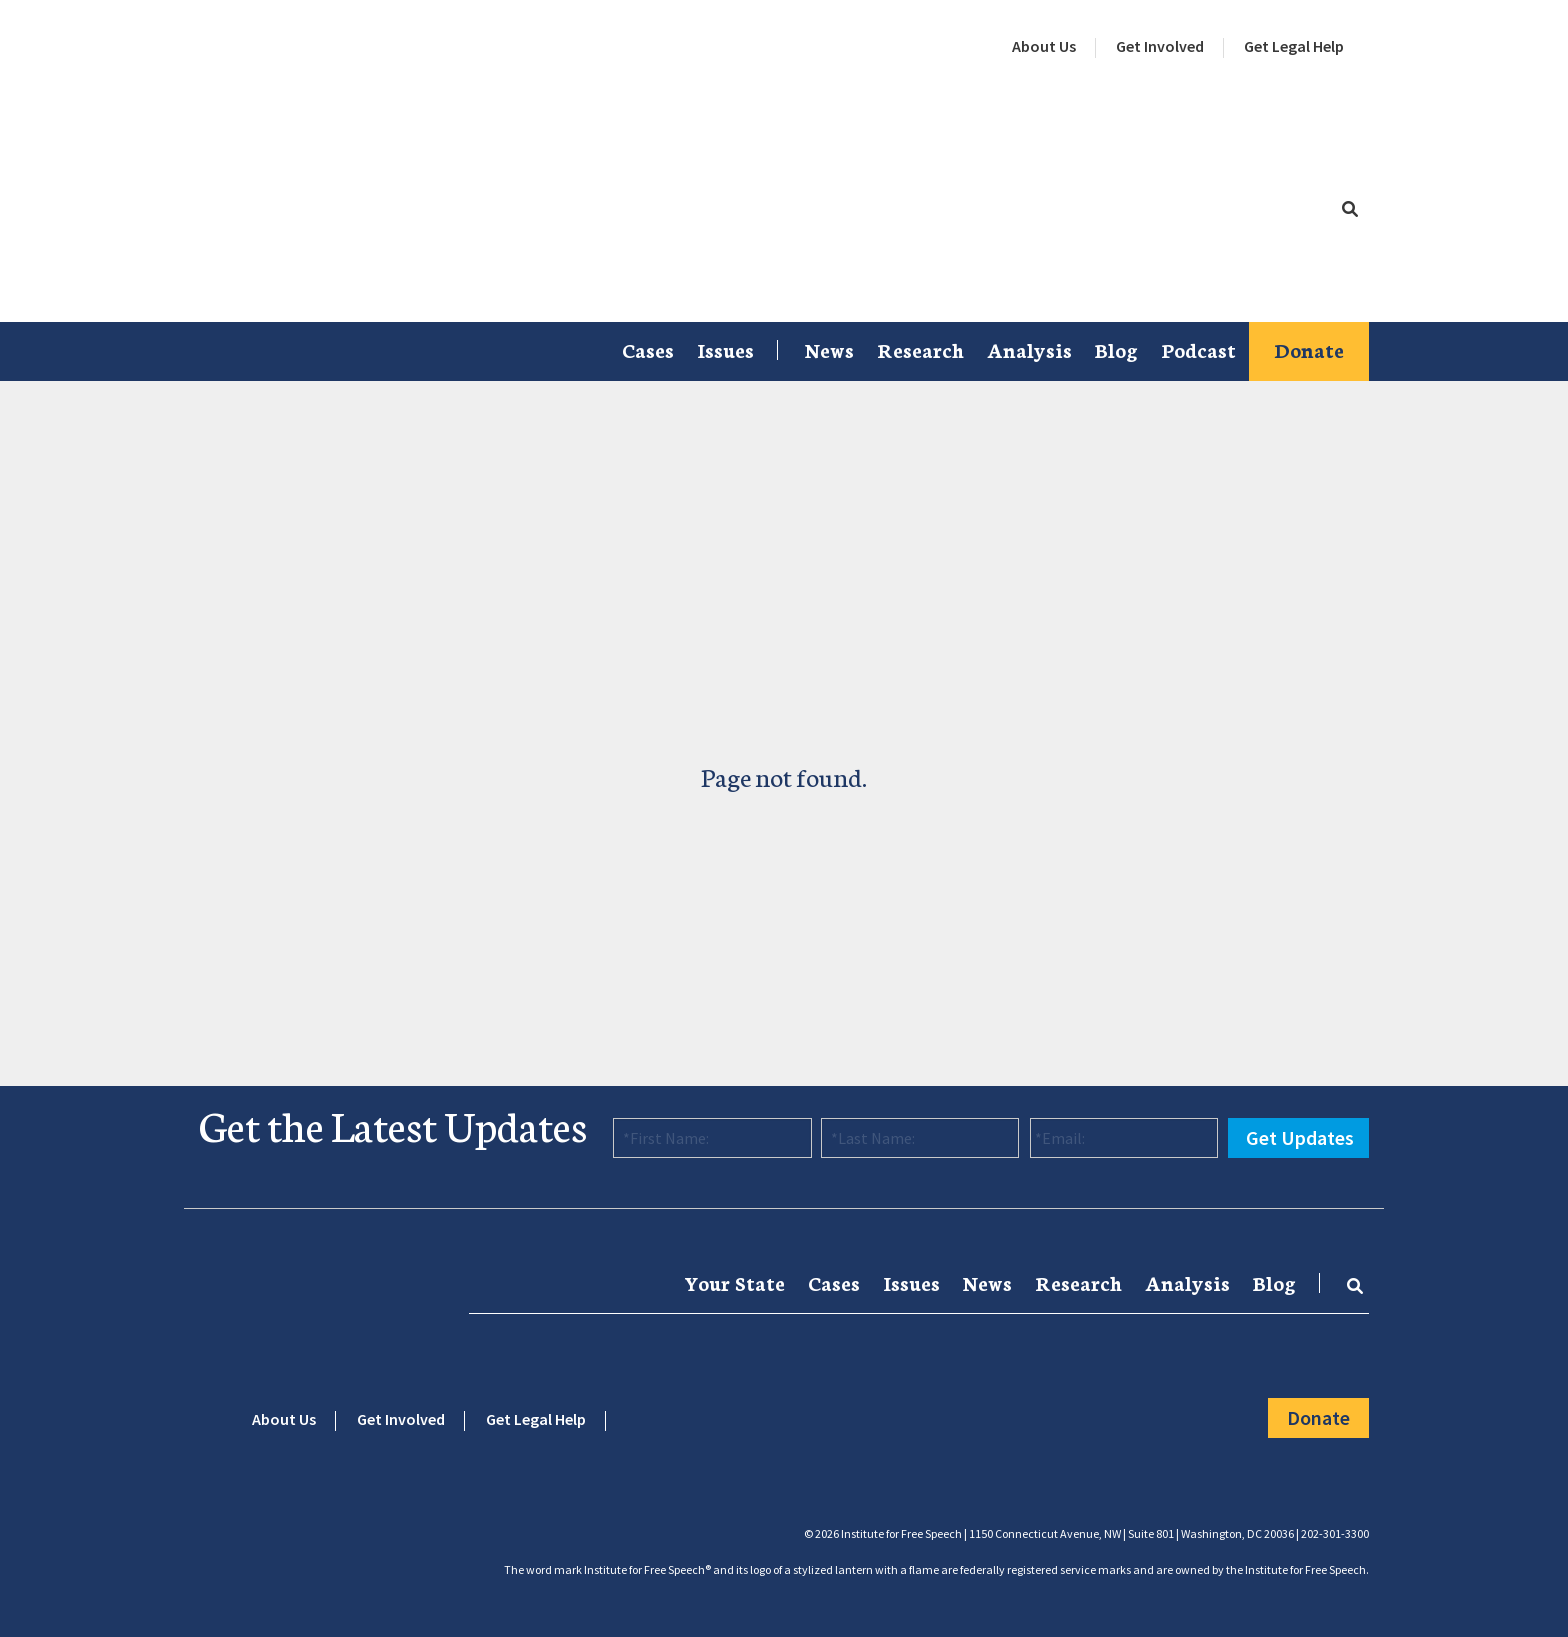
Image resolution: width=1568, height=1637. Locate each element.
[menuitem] (1044, 47)
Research (920, 349)
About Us (1044, 46)
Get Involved (1160, 46)
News (829, 349)
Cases (648, 349)
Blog (1116, 349)
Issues (725, 349)
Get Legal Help (1294, 46)
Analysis (1029, 349)
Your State (734, 1282)
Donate (1309, 349)
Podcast (1198, 349)
